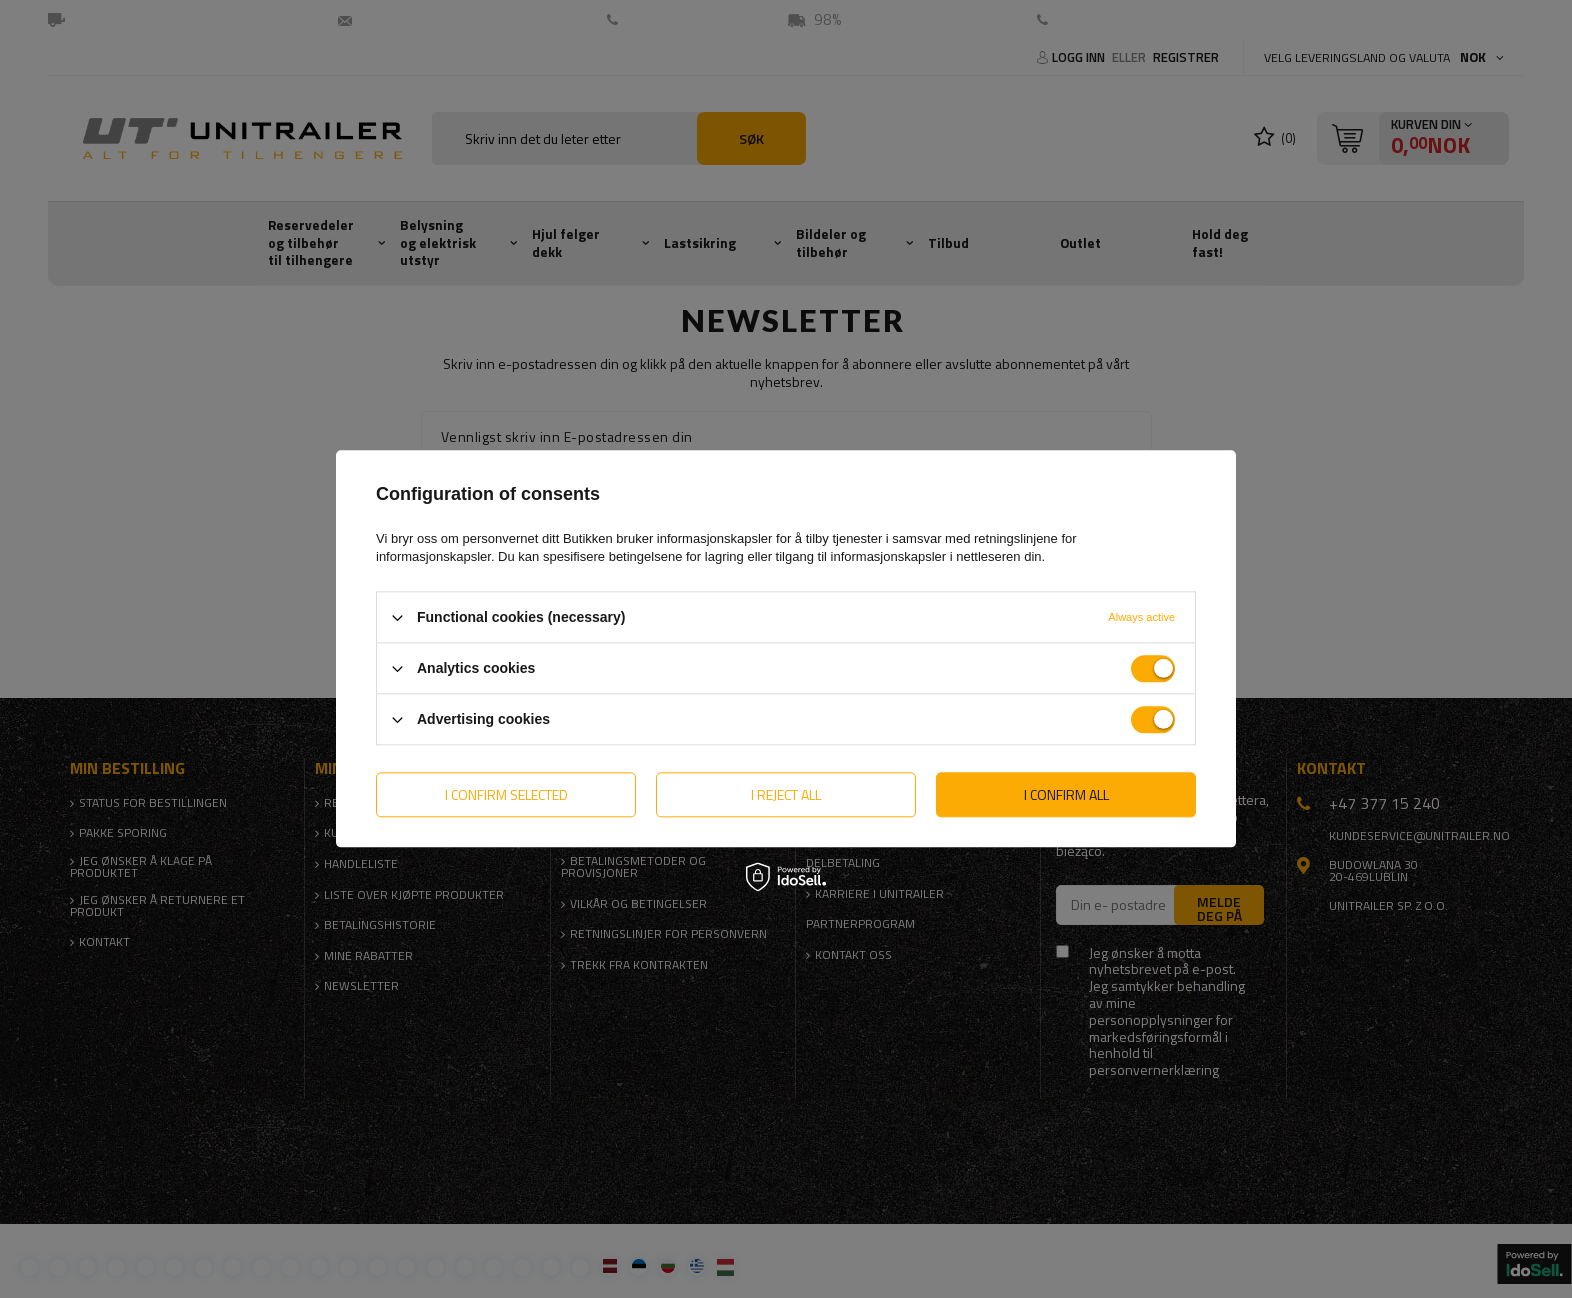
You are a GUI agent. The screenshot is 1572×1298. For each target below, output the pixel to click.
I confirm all (1066, 794)
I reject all (786, 794)
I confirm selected (506, 794)
